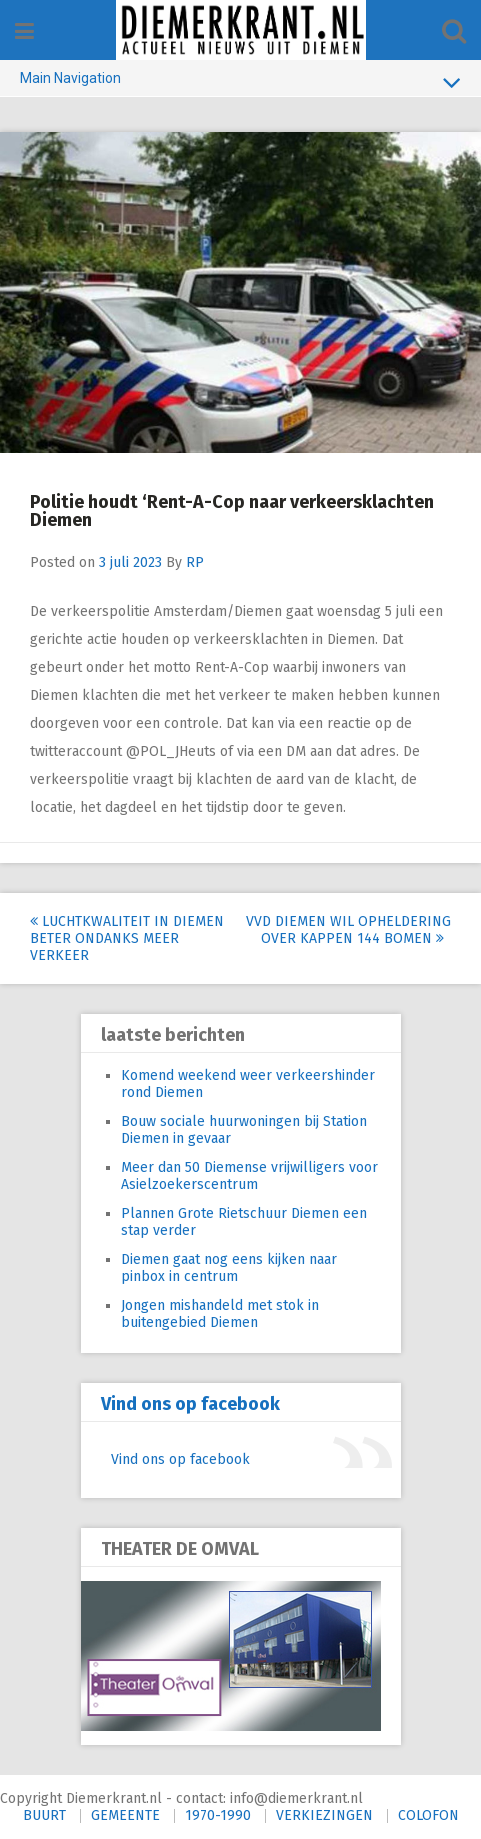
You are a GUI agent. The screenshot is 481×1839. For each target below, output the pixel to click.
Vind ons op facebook (190, 1404)
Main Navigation (240, 82)
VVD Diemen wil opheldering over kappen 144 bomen (348, 930)
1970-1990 (218, 1815)
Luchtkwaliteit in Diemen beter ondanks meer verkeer (127, 938)
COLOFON (428, 1815)
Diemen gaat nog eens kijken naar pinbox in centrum (229, 1268)
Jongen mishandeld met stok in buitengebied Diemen (220, 1314)
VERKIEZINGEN (324, 1815)
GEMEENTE (125, 1815)
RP (195, 562)
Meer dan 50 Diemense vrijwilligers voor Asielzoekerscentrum (249, 1176)
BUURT (44, 1815)
